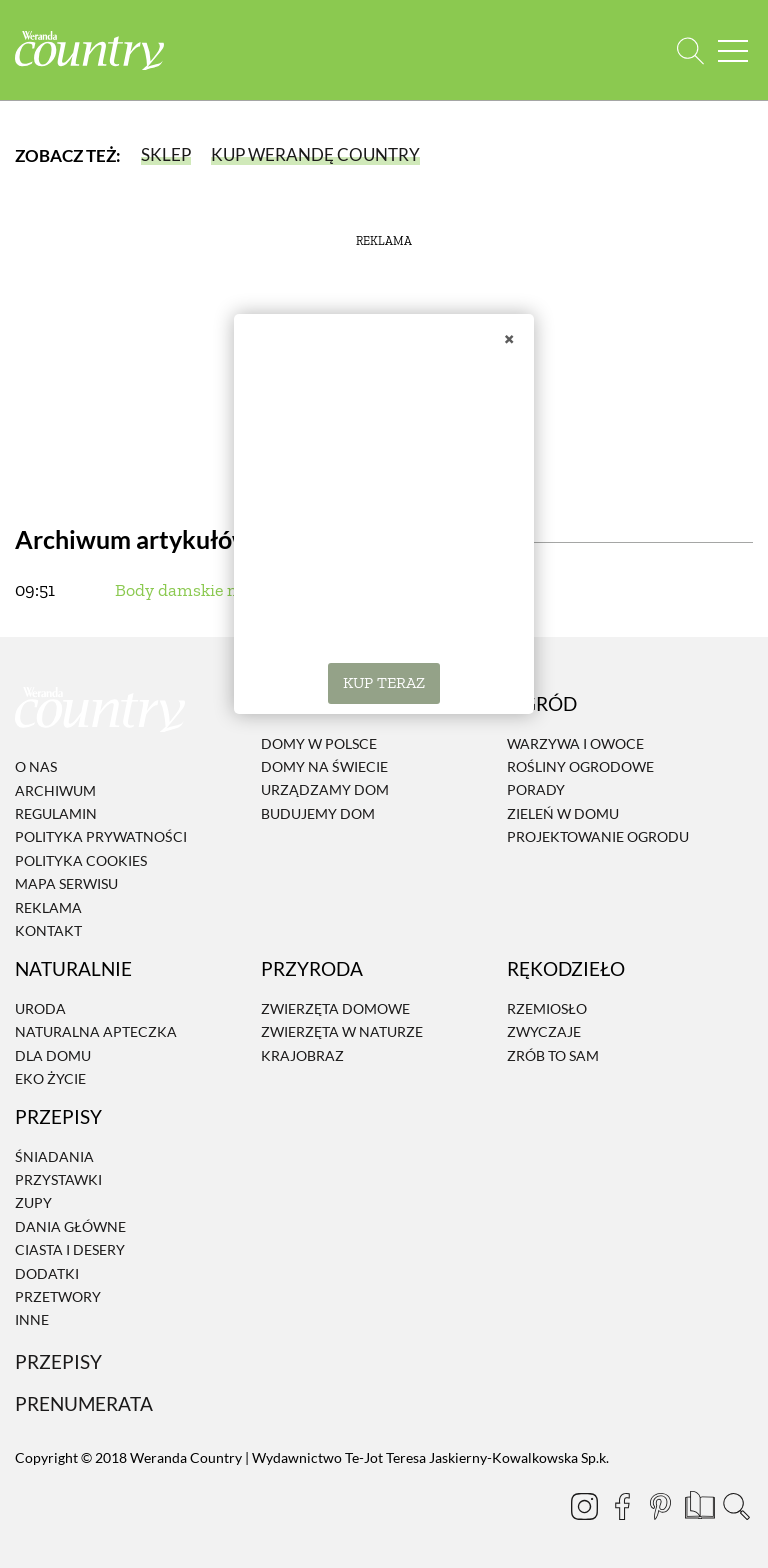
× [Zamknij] (509, 338)
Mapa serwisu (66, 883)
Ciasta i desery (70, 1249)
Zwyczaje (544, 1031)
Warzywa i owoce (575, 743)
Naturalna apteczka (96, 1031)
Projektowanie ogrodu (598, 836)
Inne (32, 1320)
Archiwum (55, 790)
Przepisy (58, 1361)
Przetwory (58, 1296)
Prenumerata (84, 1403)
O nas (36, 766)
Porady (536, 790)
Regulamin (56, 813)
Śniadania (54, 1156)
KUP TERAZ (384, 682)
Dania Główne (70, 1226)
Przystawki (58, 1179)
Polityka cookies (81, 860)
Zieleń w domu (563, 813)
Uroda (40, 1008)
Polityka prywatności (101, 837)
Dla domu (53, 1055)
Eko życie (50, 1078)
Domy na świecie (324, 766)
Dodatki (47, 1273)
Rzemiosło (547, 1008)
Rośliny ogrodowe (580, 766)
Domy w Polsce (319, 743)
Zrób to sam (553, 1055)
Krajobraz (302, 1055)
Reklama (48, 907)
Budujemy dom (318, 813)
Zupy (33, 1203)
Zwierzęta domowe (335, 1008)
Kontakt (48, 930)
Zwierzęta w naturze (342, 1031)
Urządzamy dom (325, 790)
